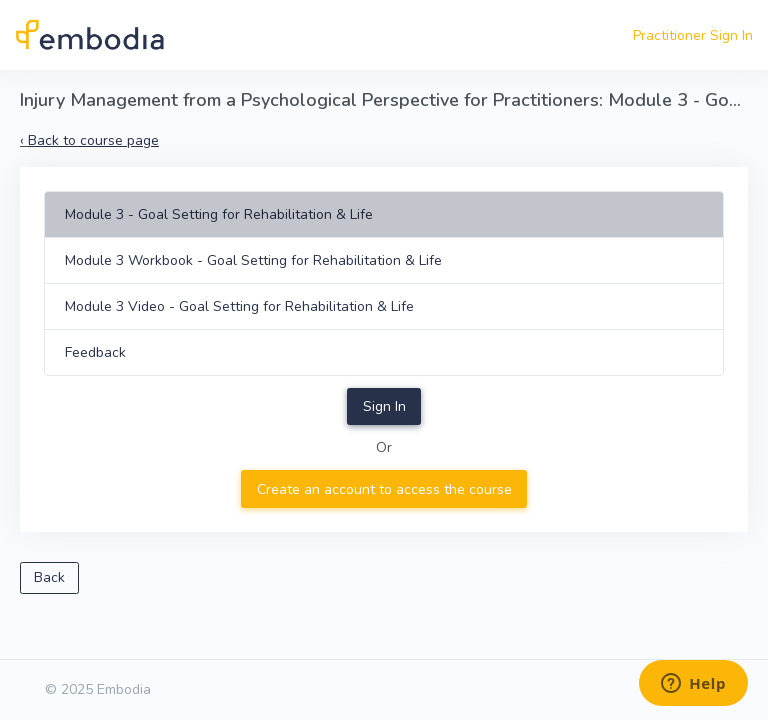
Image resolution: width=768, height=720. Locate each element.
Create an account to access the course (384, 489)
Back (49, 577)
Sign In (384, 406)
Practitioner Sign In (693, 35)
